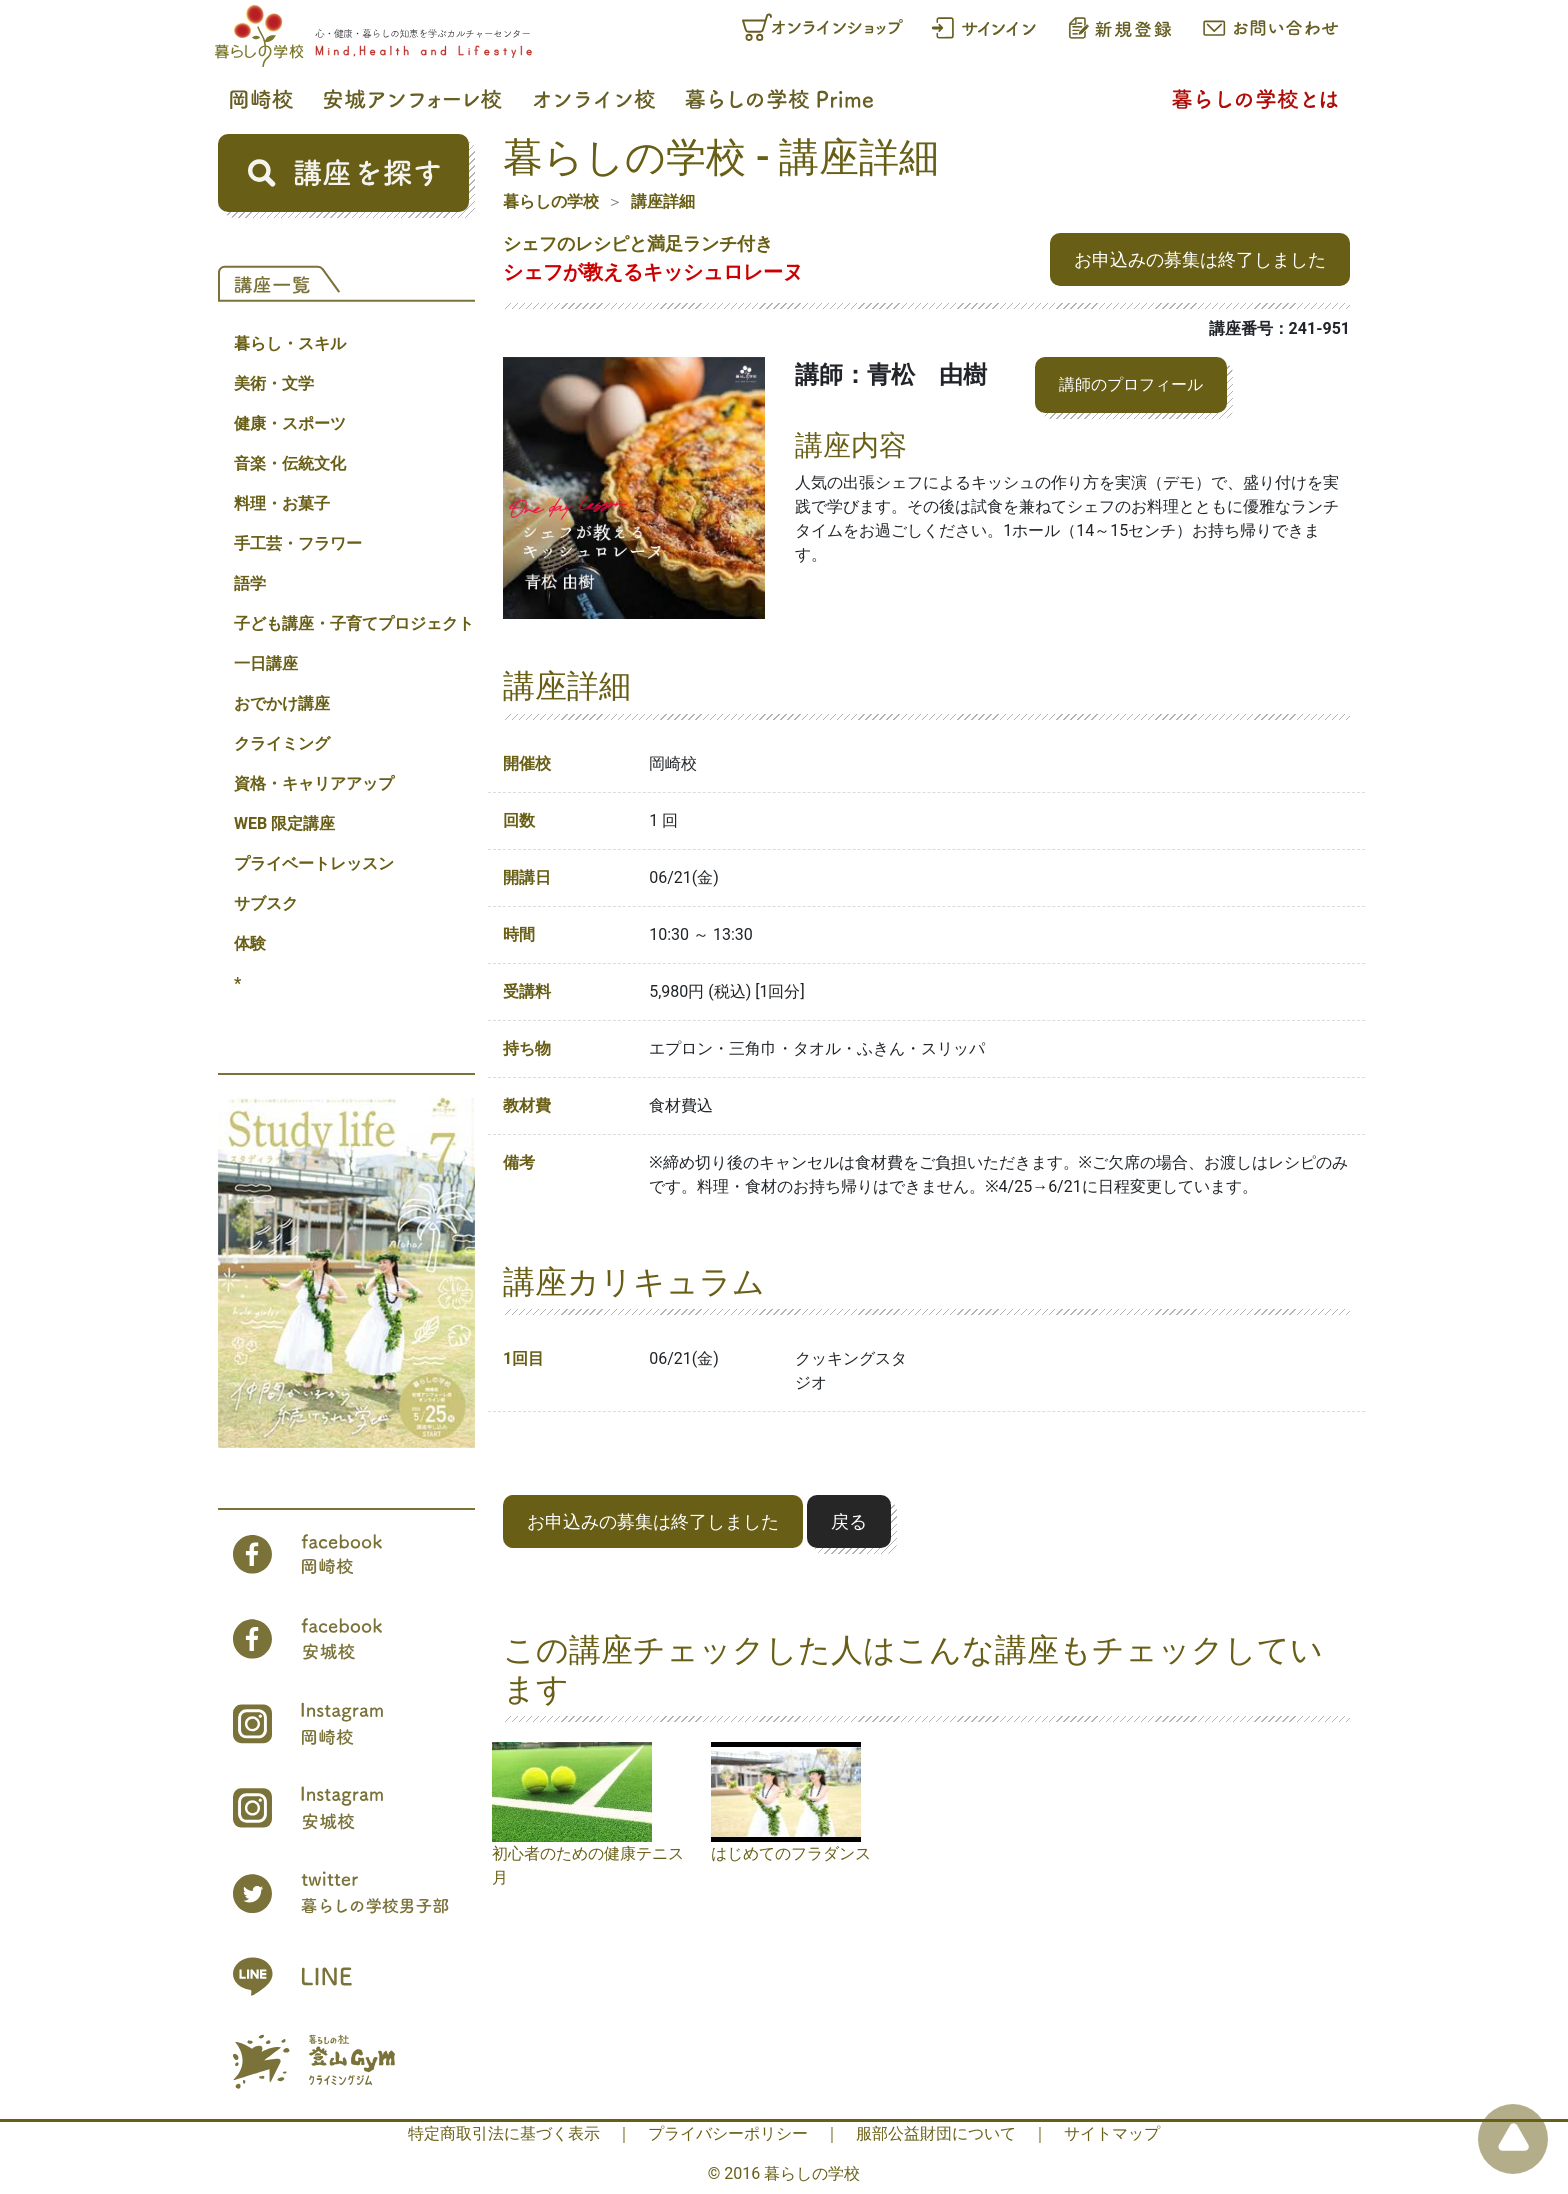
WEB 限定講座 (284, 823)
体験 (250, 943)
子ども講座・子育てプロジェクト (354, 623)
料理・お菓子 (282, 503)
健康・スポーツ (290, 423)
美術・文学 (274, 383)
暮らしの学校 (551, 201)
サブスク (266, 903)
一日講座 (266, 663)
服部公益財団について (936, 2133)
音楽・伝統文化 (290, 463)
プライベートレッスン (314, 863)
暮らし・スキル (290, 343)
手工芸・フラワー (298, 543)
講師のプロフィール (1131, 384)
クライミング (282, 743)
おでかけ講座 (282, 703)
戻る (849, 1521)
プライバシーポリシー (728, 2133)
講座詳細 (663, 201)
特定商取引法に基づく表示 (504, 2133)
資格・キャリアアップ (314, 783)
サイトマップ (1112, 2133)
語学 (250, 583)
